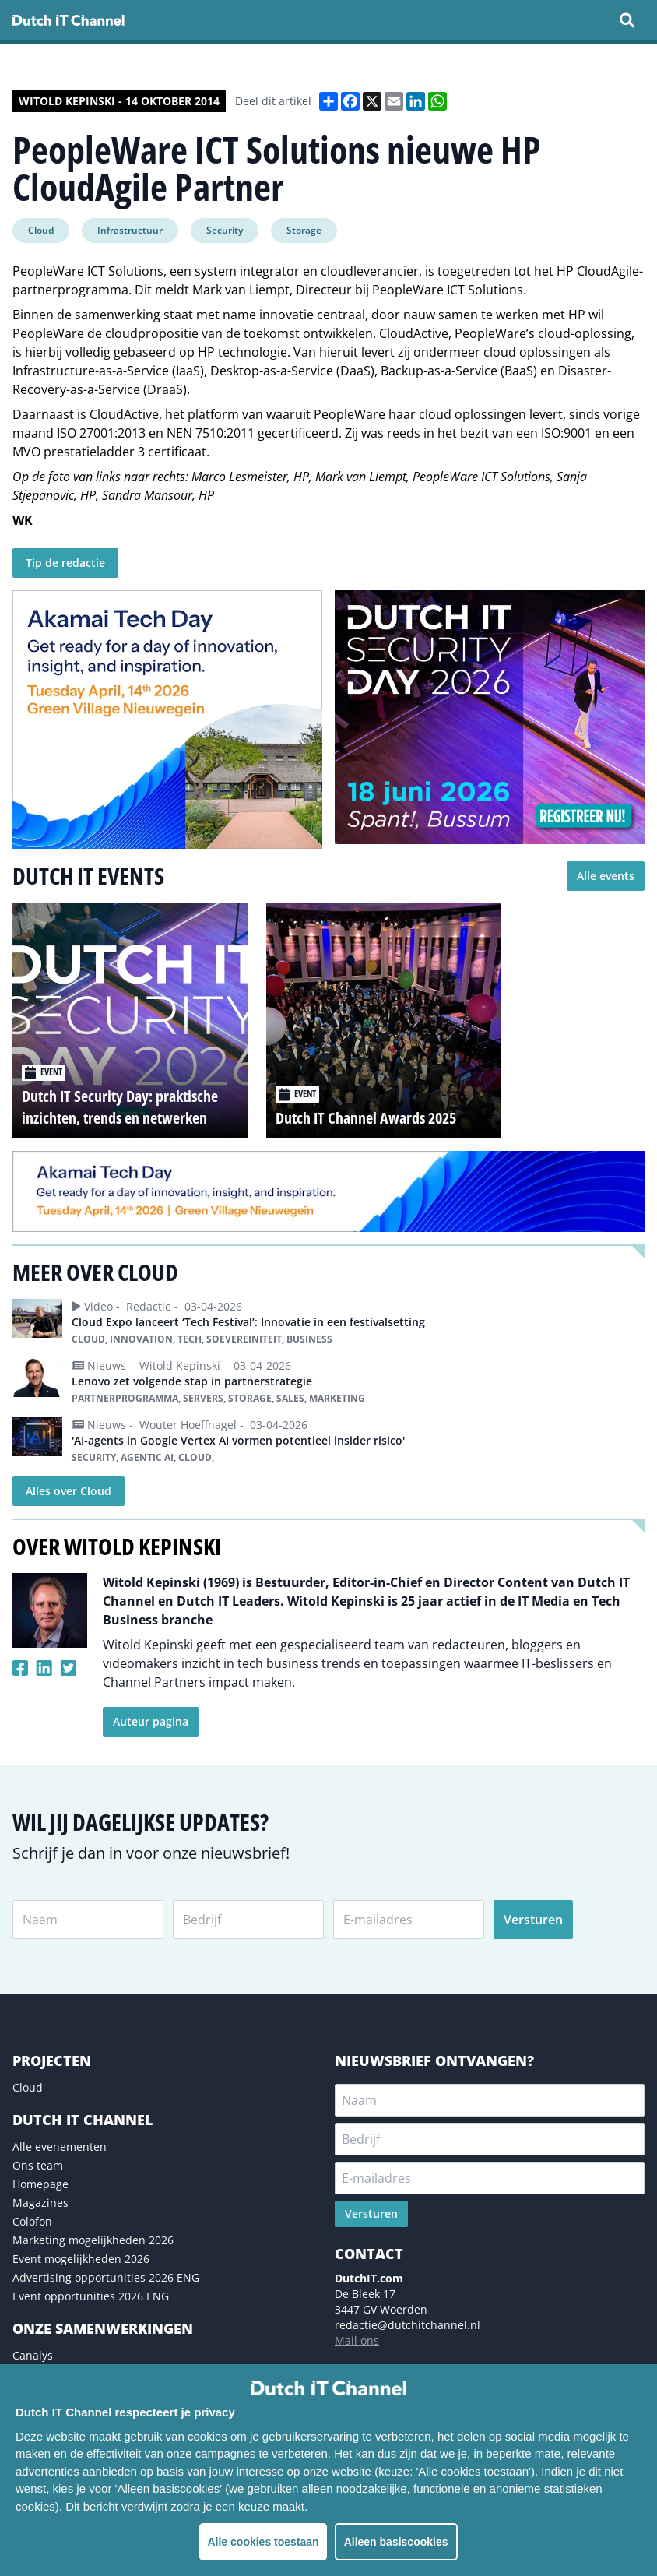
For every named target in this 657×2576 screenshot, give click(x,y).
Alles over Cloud (68, 1490)
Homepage (40, 2184)
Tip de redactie (65, 562)
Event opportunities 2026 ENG (90, 2296)
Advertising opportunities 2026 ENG (105, 2277)
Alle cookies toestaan (262, 2542)
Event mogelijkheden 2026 (80, 2258)
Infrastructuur (130, 230)
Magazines (40, 2202)
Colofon (32, 2221)
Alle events (605, 875)
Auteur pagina (150, 1721)
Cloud (41, 230)
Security (224, 230)
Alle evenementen (59, 2146)
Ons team (37, 2165)
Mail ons (357, 2340)
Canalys (32, 2355)
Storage (303, 230)
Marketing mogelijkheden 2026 (93, 2240)
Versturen (533, 1919)
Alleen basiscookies (396, 2542)
